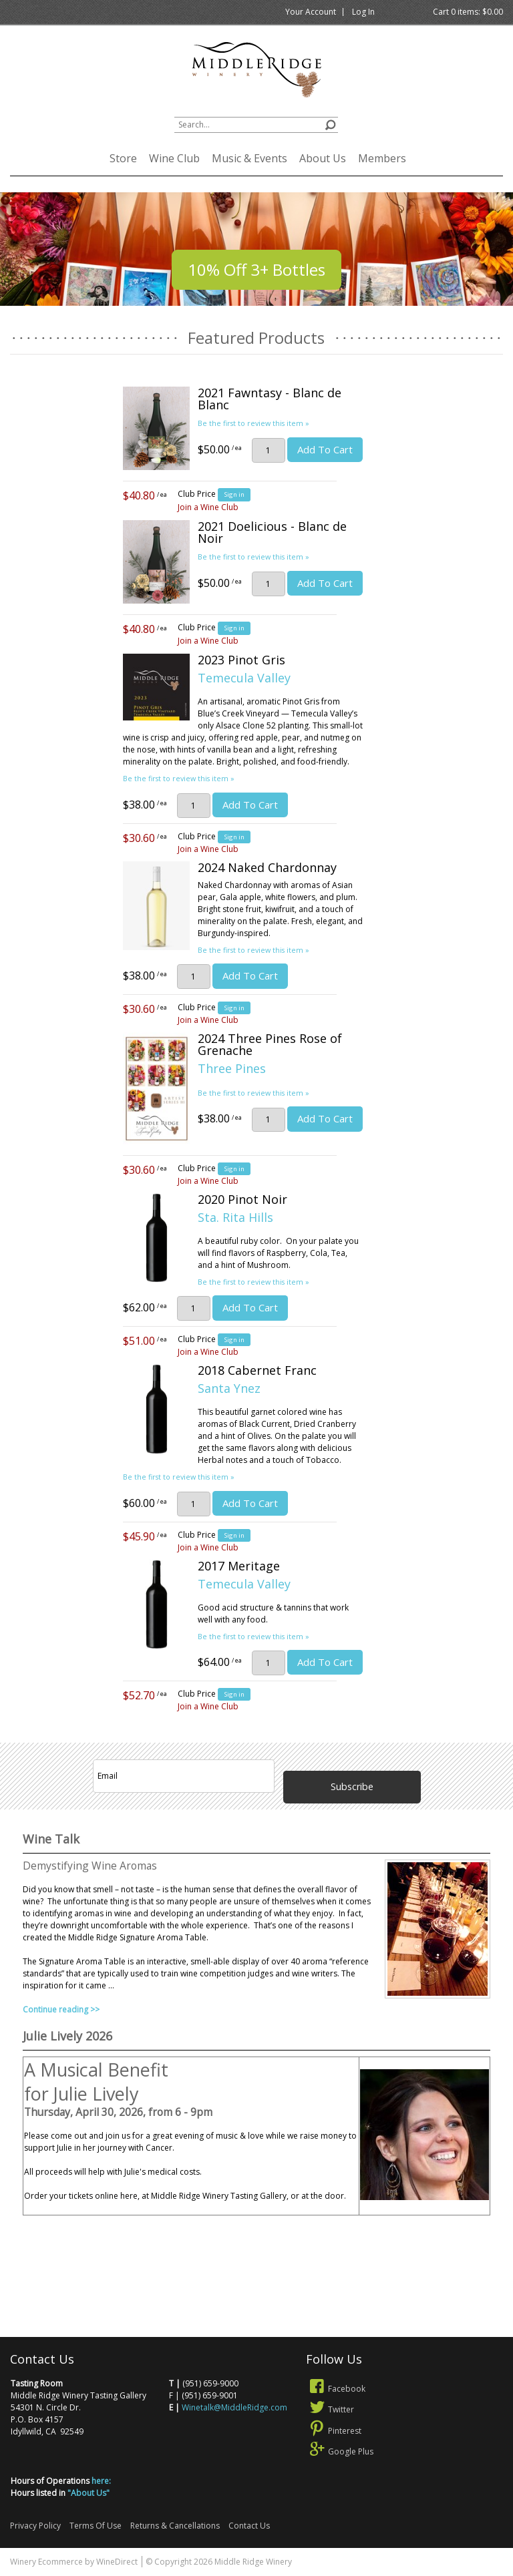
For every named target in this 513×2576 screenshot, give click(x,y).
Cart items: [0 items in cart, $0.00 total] (468, 11)
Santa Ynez (229, 1388)
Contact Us (249, 2525)
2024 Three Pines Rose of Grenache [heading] (270, 1044)
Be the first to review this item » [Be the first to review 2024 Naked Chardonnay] (253, 950)
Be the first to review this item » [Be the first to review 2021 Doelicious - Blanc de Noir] (253, 557)
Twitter (330, 2409)
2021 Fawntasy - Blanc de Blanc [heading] (269, 399)
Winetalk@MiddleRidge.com (234, 2407)
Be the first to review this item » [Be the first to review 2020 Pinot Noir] (253, 1282)
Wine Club (174, 158)
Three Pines (232, 1068)
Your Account (310, 11)
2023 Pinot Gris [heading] (241, 660)
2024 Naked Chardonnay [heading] (267, 867)
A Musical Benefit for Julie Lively (96, 2081)
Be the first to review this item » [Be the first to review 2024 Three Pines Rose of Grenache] (253, 1093)
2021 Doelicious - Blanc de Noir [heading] (272, 532)
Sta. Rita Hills (235, 1217)
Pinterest (334, 2430)
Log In (363, 11)
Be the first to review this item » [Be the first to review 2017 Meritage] (253, 1636)
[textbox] (256, 125)
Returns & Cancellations (175, 2525)
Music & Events (249, 158)
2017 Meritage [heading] (239, 1566)
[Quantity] (268, 450)
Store (123, 158)
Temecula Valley (244, 678)
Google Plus (340, 2451)
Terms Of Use (95, 2525)
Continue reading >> (61, 2009)
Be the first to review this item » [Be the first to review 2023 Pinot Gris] (178, 778)
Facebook (336, 2388)
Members (382, 158)
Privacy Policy (35, 2525)
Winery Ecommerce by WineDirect (74, 2561)
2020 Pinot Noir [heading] (242, 1199)
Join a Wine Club (208, 507)
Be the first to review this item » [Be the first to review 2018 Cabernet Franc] (178, 1477)
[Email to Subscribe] (184, 1776)
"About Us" (88, 2493)
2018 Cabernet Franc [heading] (257, 1370)
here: (101, 2481)
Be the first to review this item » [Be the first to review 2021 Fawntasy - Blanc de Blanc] (253, 423)
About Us (322, 158)
